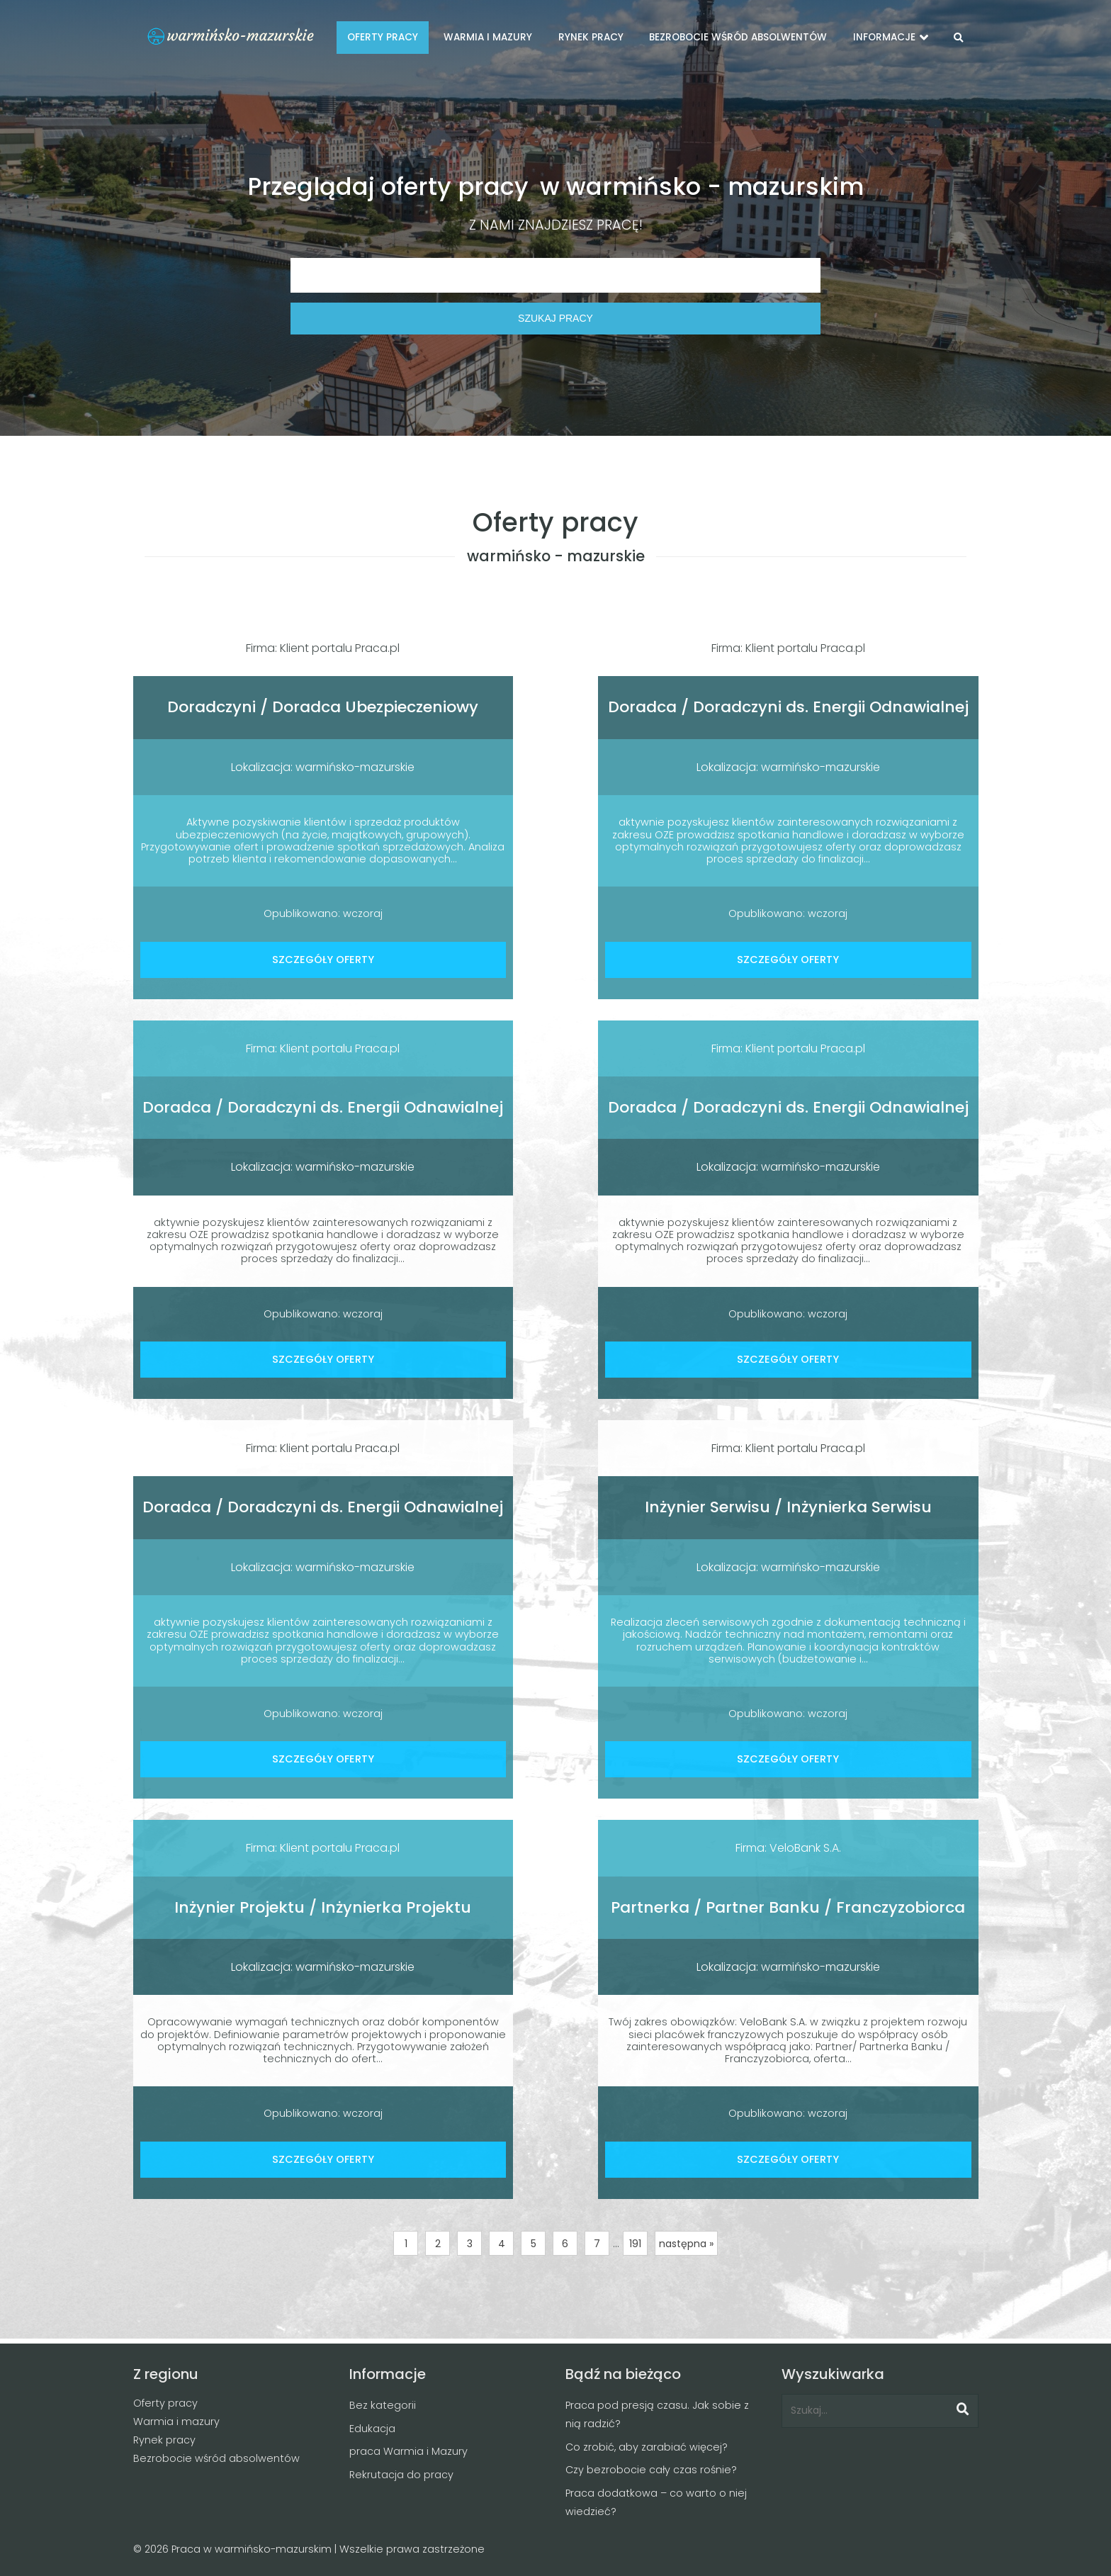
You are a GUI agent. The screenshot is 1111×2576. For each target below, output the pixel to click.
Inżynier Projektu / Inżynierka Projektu (322, 1907)
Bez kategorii (382, 2405)
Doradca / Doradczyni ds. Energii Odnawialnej (788, 707)
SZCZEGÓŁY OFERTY (323, 959)
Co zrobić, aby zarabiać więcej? (646, 2447)
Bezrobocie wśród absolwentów (216, 2458)
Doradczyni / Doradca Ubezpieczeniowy (322, 707)
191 (635, 2244)
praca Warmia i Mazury (408, 2451)
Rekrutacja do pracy (401, 2475)
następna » (686, 2244)
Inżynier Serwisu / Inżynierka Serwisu (788, 1507)
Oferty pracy (165, 2403)
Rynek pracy (164, 2440)
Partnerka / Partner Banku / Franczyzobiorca (788, 1907)
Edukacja (372, 2429)
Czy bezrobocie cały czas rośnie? (651, 2470)
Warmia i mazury (176, 2421)
